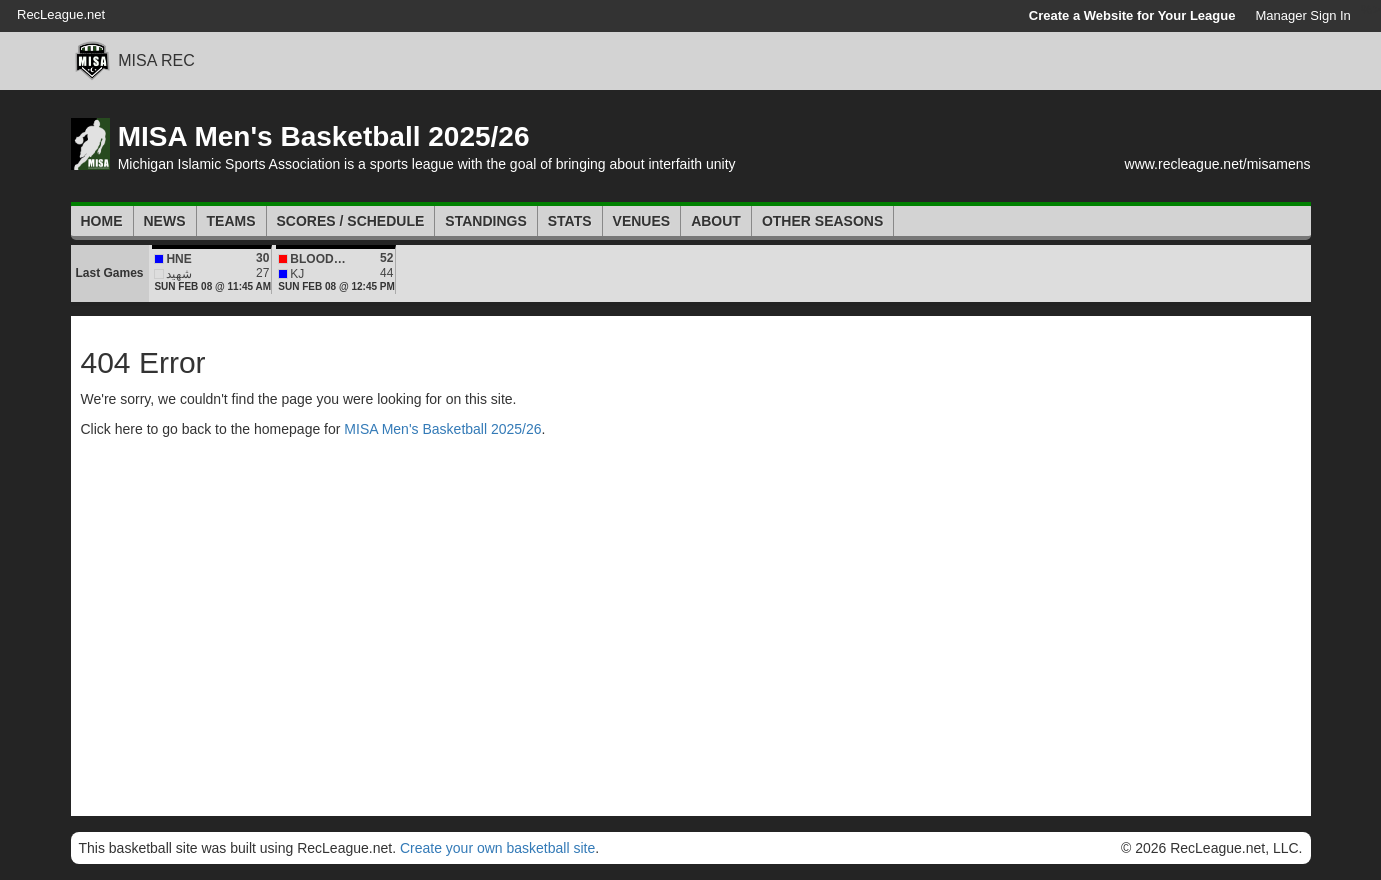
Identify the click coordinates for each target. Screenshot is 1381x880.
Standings (485, 221)
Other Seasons (822, 221)
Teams (231, 221)
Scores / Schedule (351, 221)
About (716, 221)
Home (102, 221)
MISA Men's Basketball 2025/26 (324, 136)
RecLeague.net (61, 14)
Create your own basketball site (497, 848)
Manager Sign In (1302, 15)
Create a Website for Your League (1132, 15)
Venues (642, 221)
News (165, 221)
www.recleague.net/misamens (1218, 164)
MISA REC (156, 60)
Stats (570, 221)
